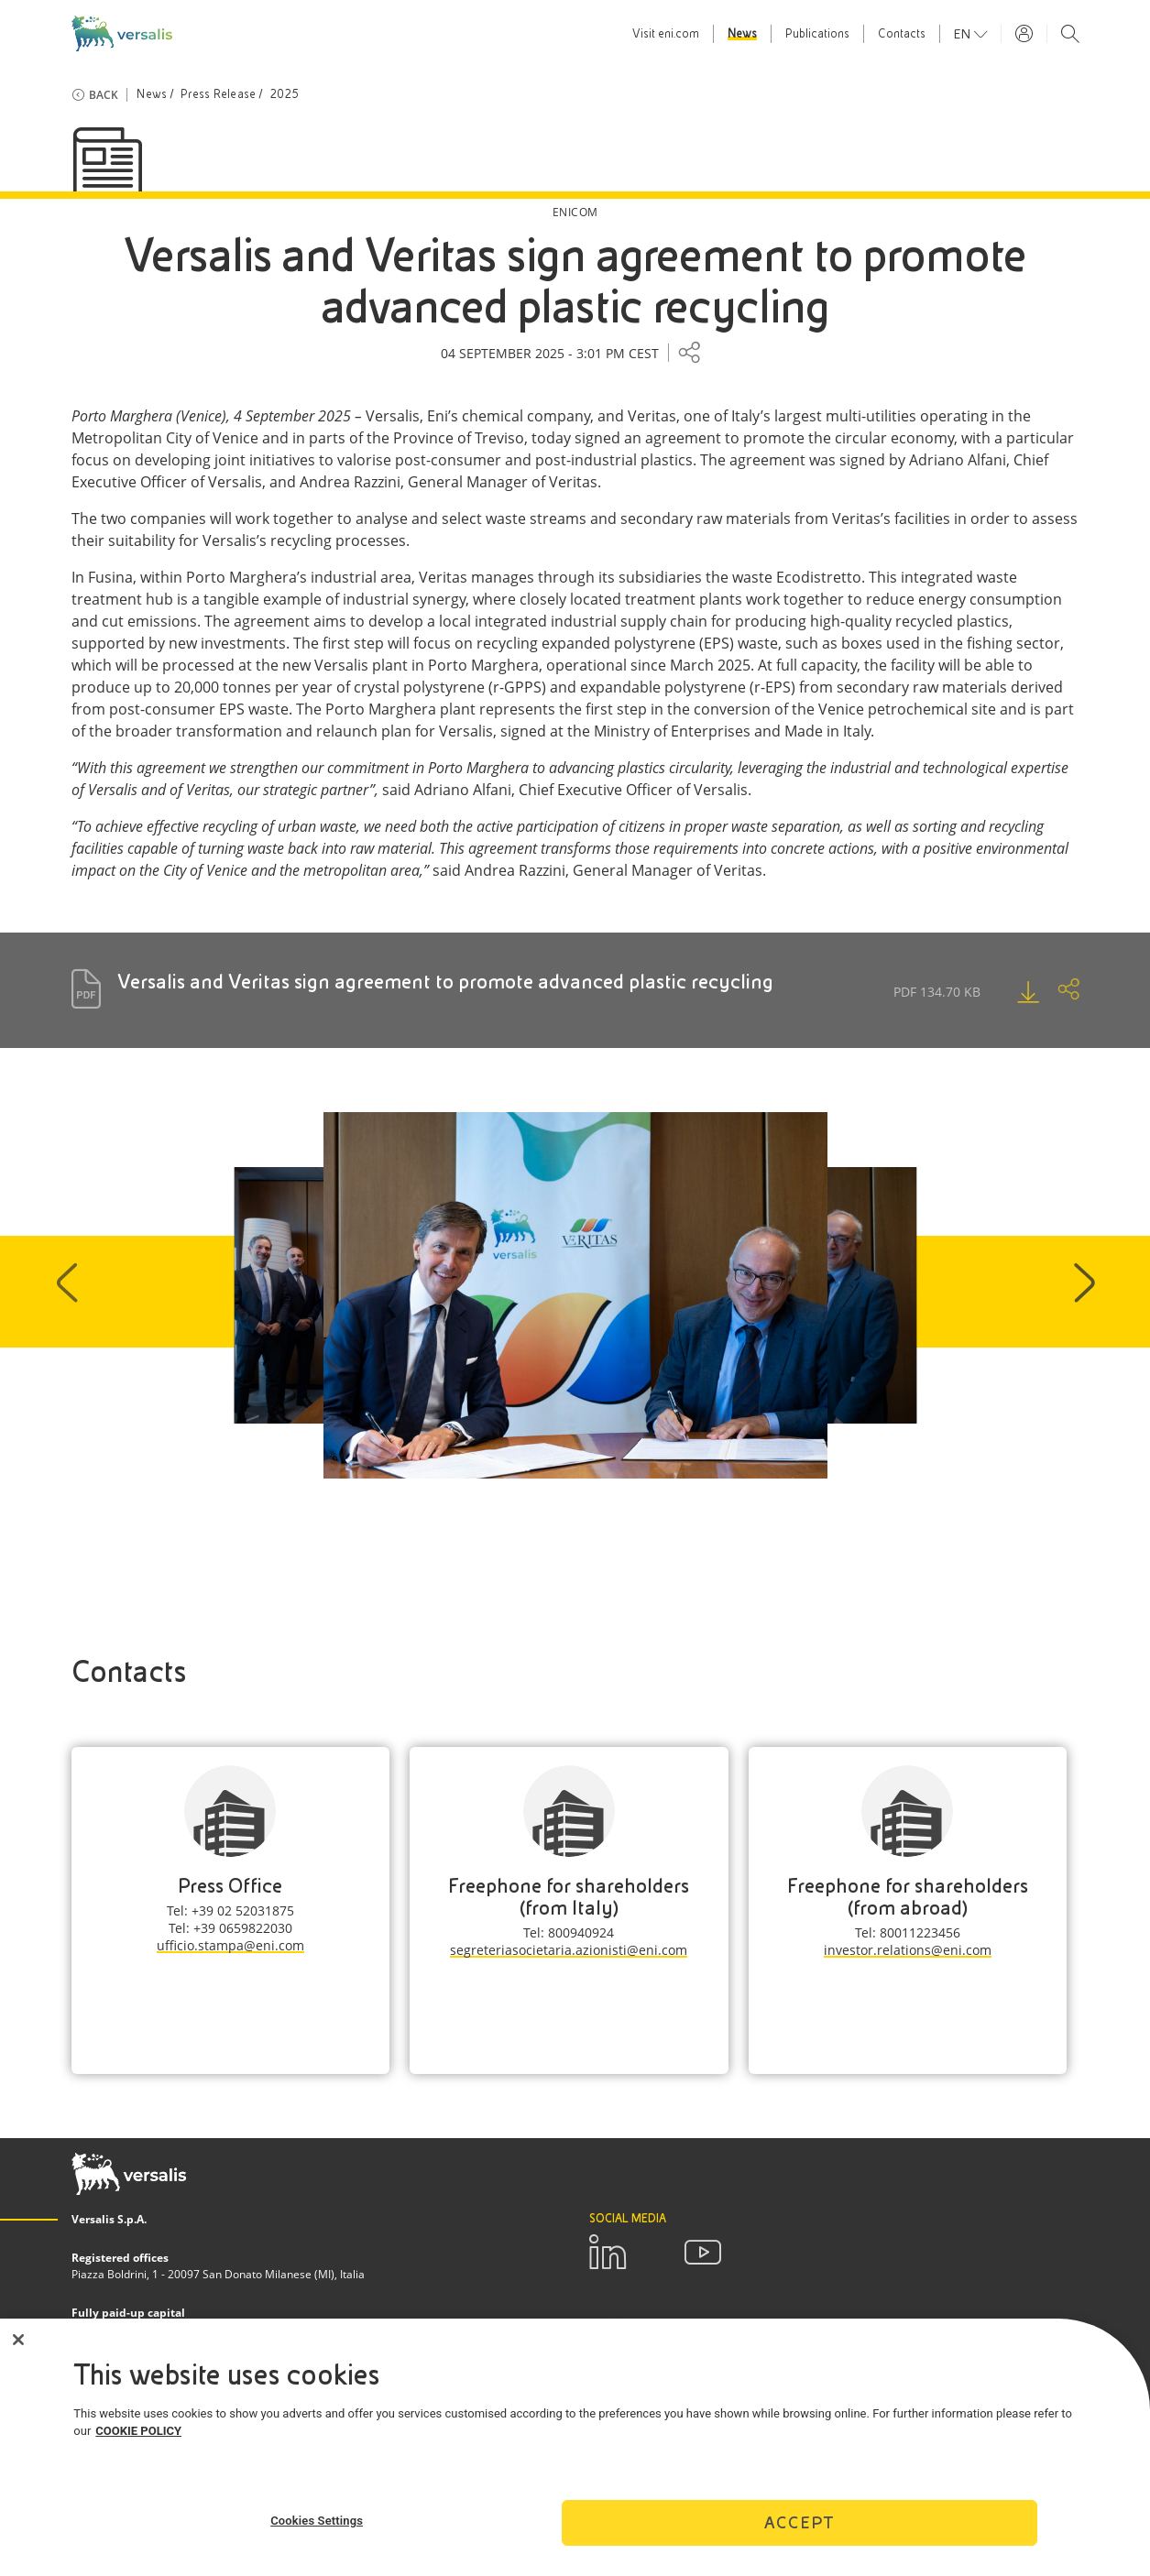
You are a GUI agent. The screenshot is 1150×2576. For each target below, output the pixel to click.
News (742, 33)
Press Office (230, 1885)
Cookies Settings (316, 2533)
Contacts (901, 33)
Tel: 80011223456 (907, 1932)
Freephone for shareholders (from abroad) (907, 1896)
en (964, 34)
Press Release (219, 94)
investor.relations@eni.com (907, 1950)
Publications (817, 33)
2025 (284, 94)
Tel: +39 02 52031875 (230, 1910)
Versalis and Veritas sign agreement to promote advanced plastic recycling (445, 981)
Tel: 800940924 (568, 1932)
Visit (665, 33)
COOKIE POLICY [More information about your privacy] (138, 2444)
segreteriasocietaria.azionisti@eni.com (568, 1950)
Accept (799, 2535)
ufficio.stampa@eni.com (230, 1945)
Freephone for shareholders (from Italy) (568, 1896)
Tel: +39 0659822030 (230, 1928)
